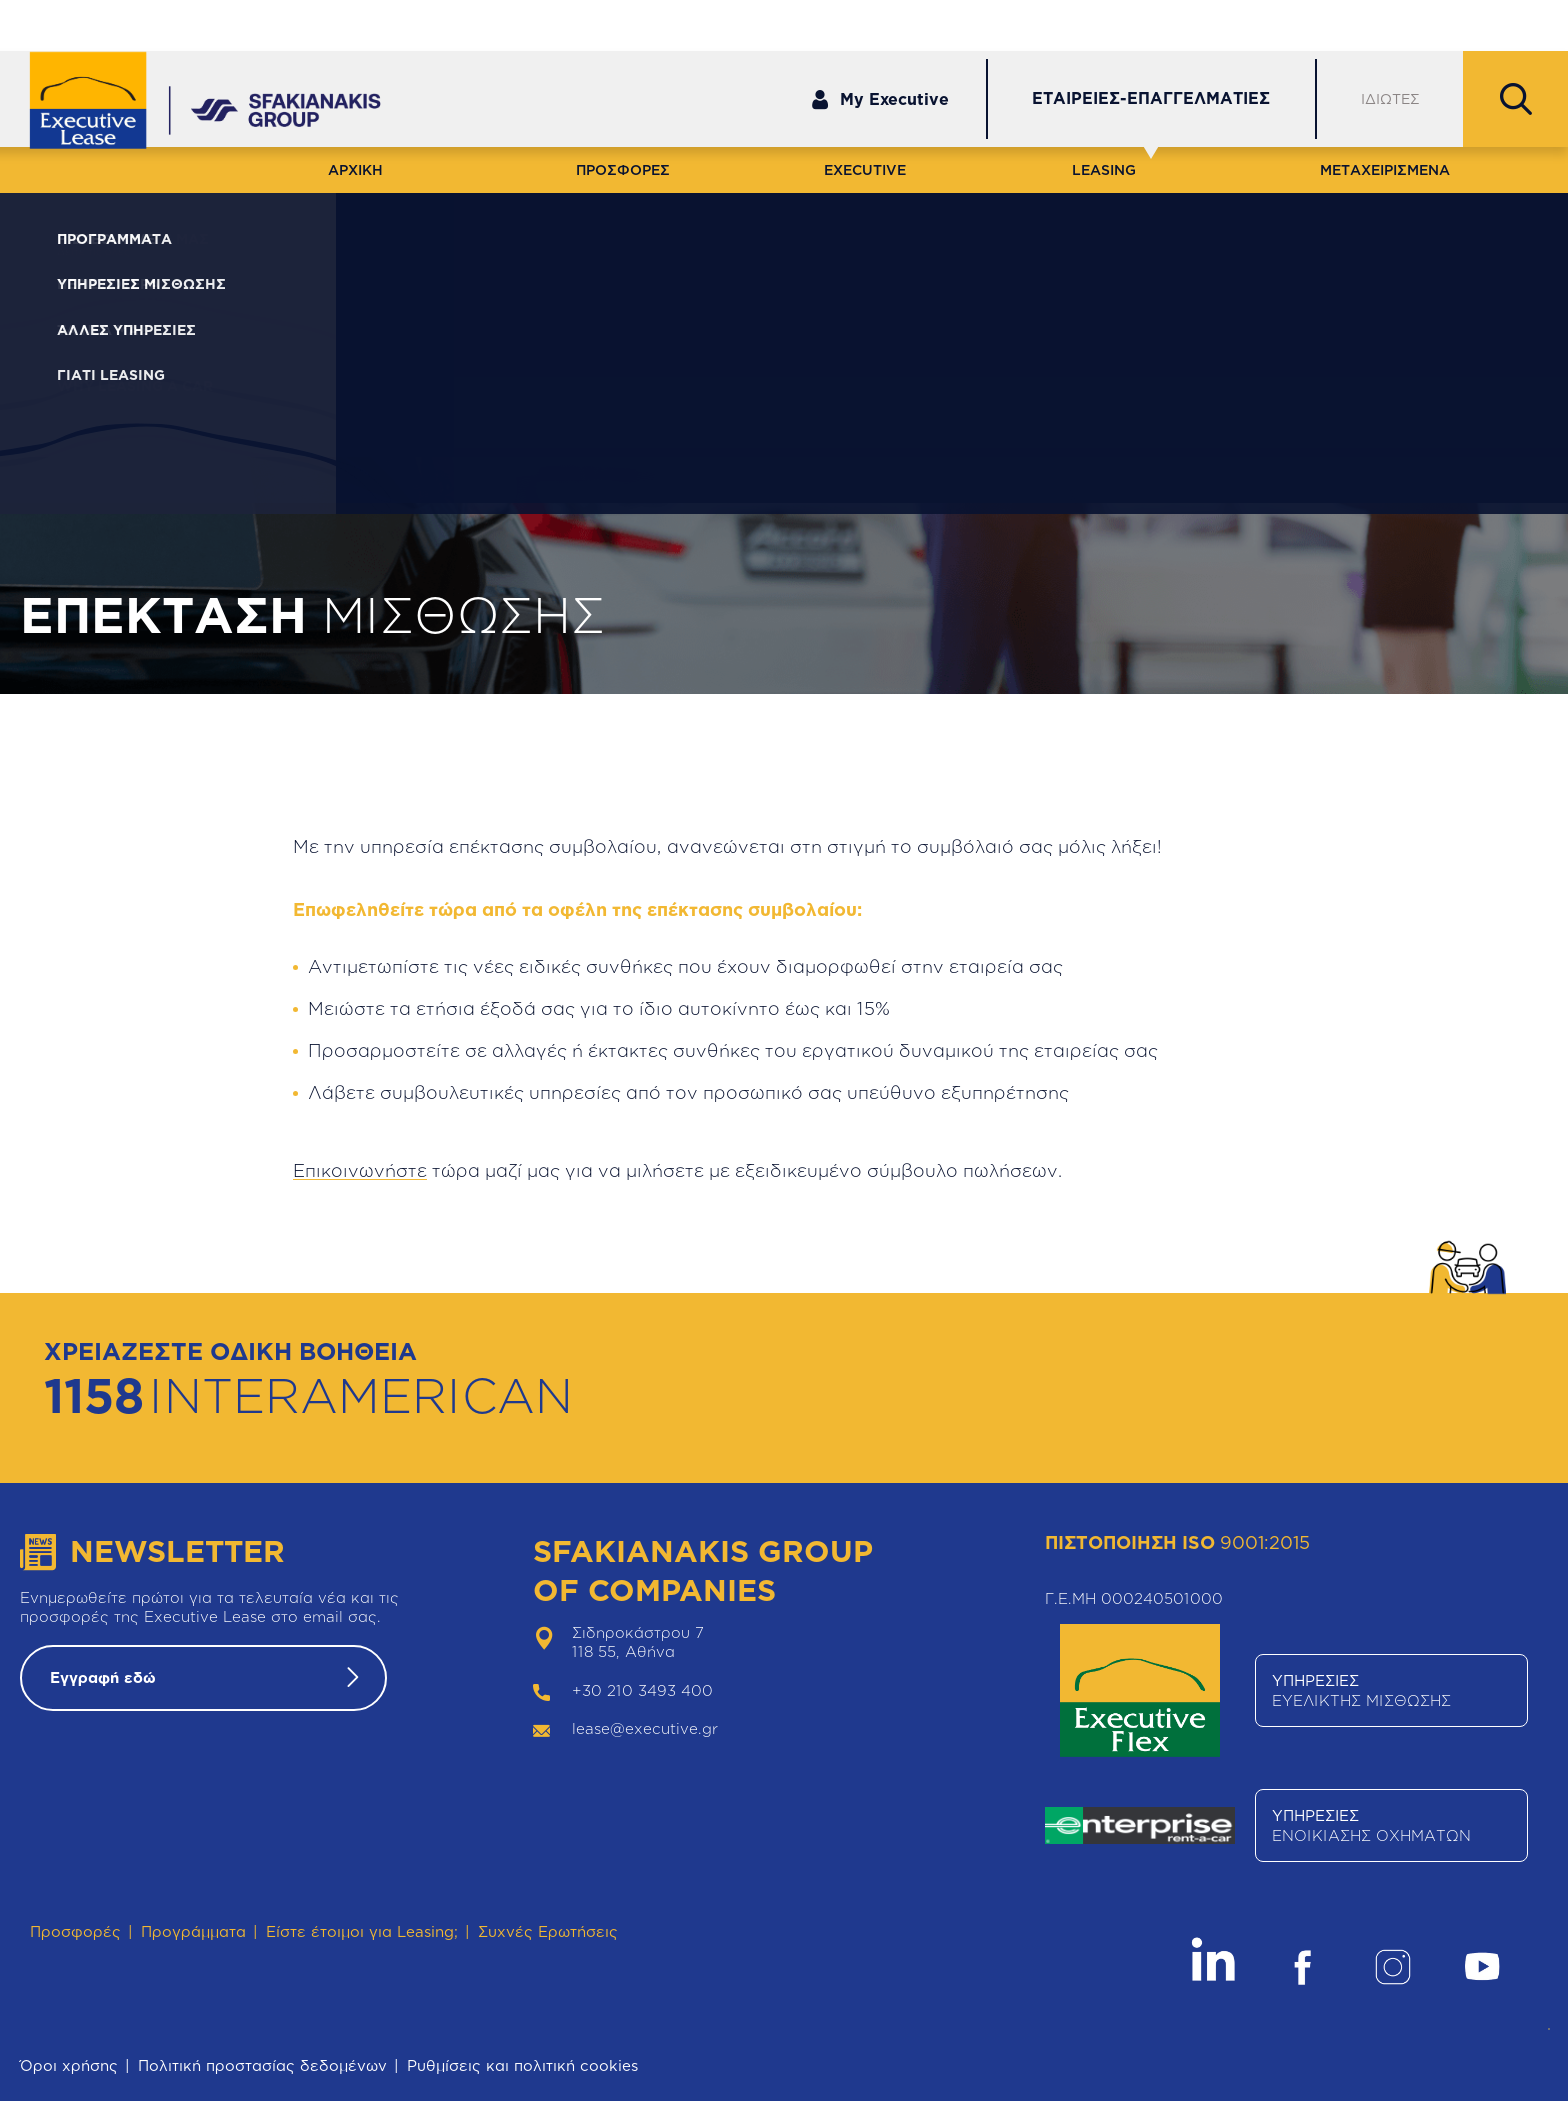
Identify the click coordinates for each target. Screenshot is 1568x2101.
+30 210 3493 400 (642, 1690)
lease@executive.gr (645, 1728)
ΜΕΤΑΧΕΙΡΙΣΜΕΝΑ (1385, 169)
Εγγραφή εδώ (103, 1677)
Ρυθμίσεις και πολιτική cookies (522, 2065)
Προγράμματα (193, 1931)
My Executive (880, 99)
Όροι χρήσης (69, 2065)
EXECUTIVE (865, 169)
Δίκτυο (1333, 24)
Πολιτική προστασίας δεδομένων (262, 2065)
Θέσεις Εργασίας (1462, 24)
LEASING (1104, 169)
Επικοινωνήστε (360, 1170)
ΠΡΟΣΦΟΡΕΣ (623, 169)
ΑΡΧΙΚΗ (355, 169)
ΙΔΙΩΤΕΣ (1390, 98)
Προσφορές (75, 1931)
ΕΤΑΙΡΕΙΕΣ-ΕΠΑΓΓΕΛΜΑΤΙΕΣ (1151, 98)
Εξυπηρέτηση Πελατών (1185, 24)
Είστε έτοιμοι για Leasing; (362, 1931)
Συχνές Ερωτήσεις (548, 1931)
